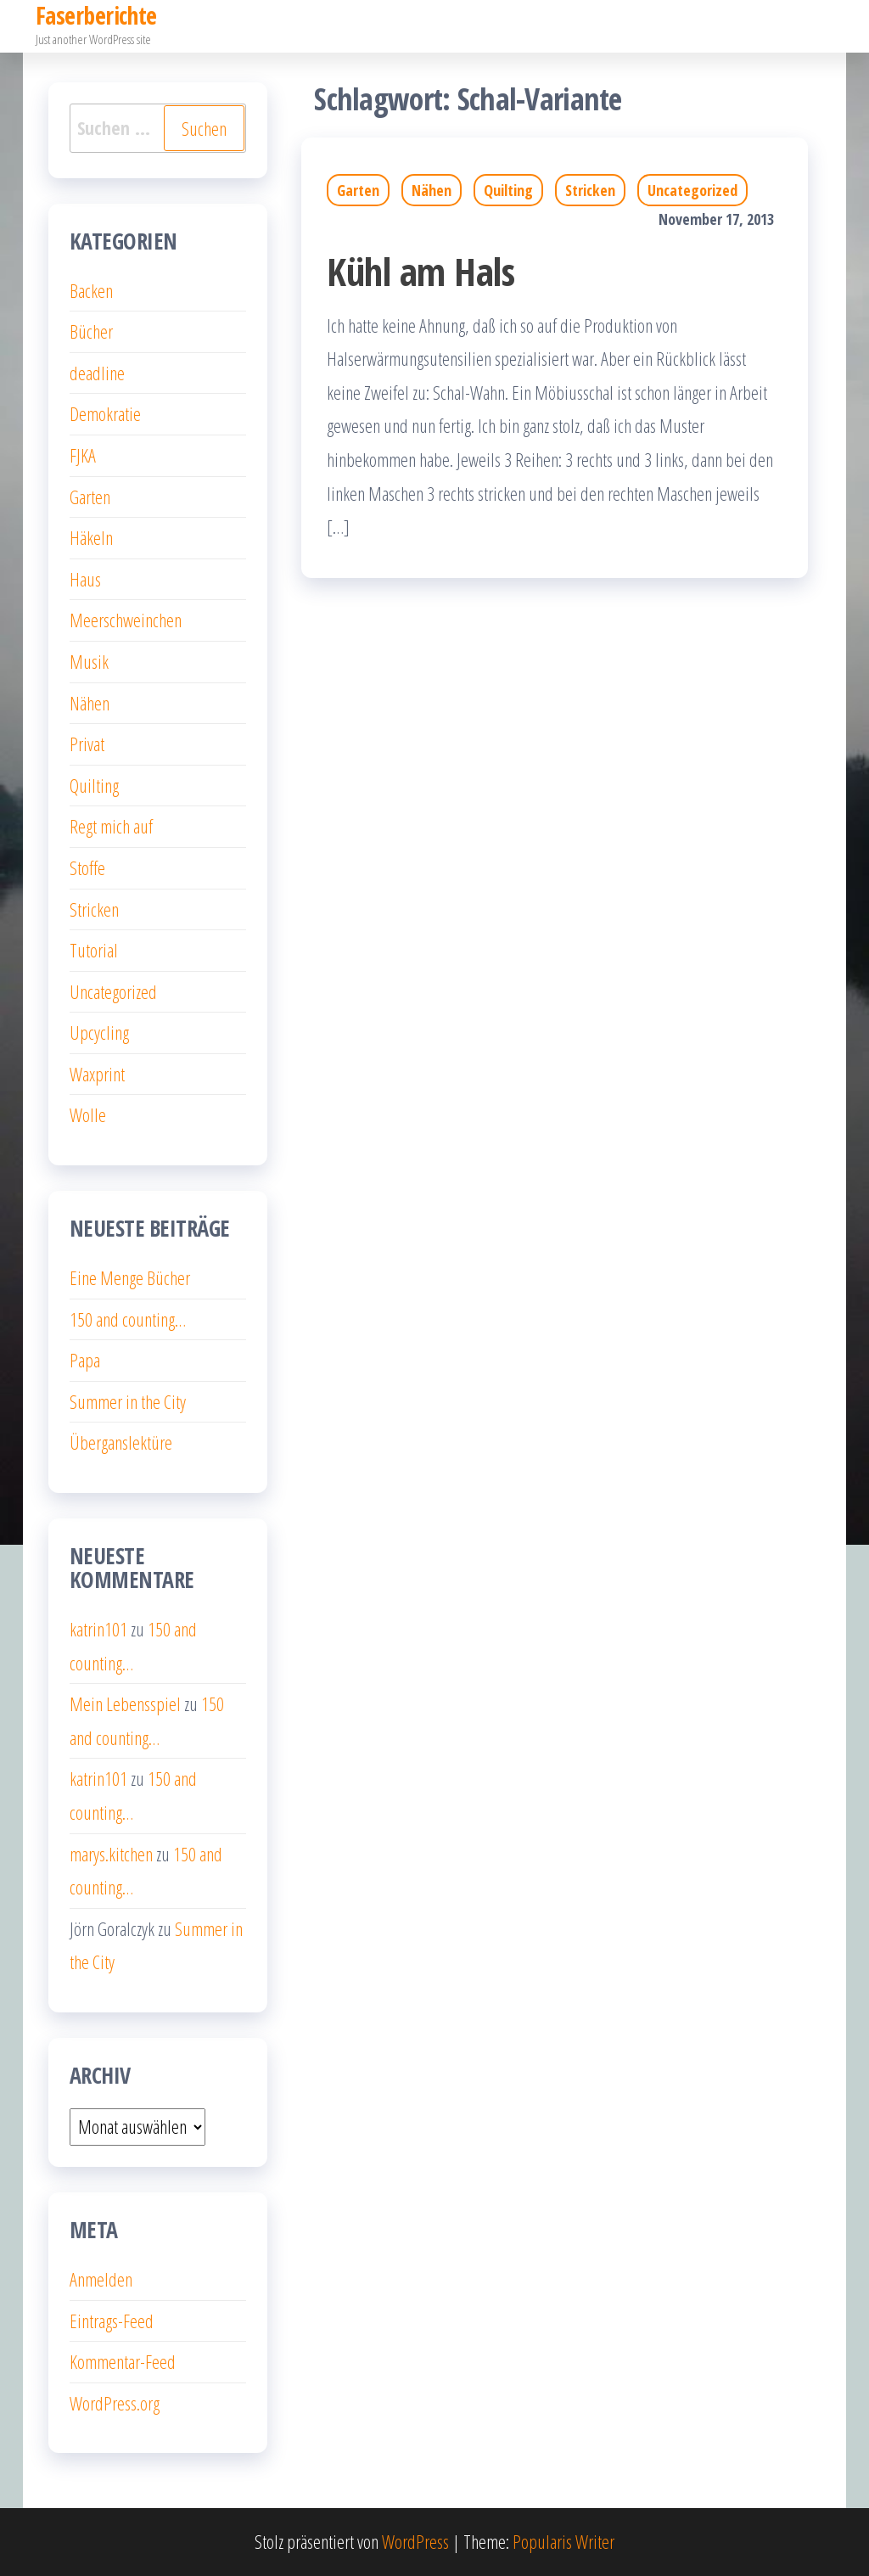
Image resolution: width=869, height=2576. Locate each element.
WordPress (415, 2541)
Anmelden (101, 2279)
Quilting (508, 190)
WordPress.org (115, 2403)
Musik (89, 661)
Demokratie (105, 413)
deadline (97, 372)
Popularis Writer (563, 2541)
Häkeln (91, 537)
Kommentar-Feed (123, 2361)
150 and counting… (128, 1319)
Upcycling (99, 1032)
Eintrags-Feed (112, 2320)
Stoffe (87, 867)
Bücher (91, 331)
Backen (91, 290)
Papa (85, 1359)
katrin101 (98, 1629)
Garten (358, 190)
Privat (87, 743)
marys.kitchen (111, 1853)
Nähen (431, 190)
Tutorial (94, 949)
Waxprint (97, 1073)
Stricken (590, 190)
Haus (85, 579)
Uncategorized (692, 190)
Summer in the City (128, 1401)
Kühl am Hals (420, 271)
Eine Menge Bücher (130, 1277)
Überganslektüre (121, 1442)
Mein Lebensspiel (125, 1703)
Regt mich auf (111, 826)
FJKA (83, 455)
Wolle (88, 1114)
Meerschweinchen (126, 619)
